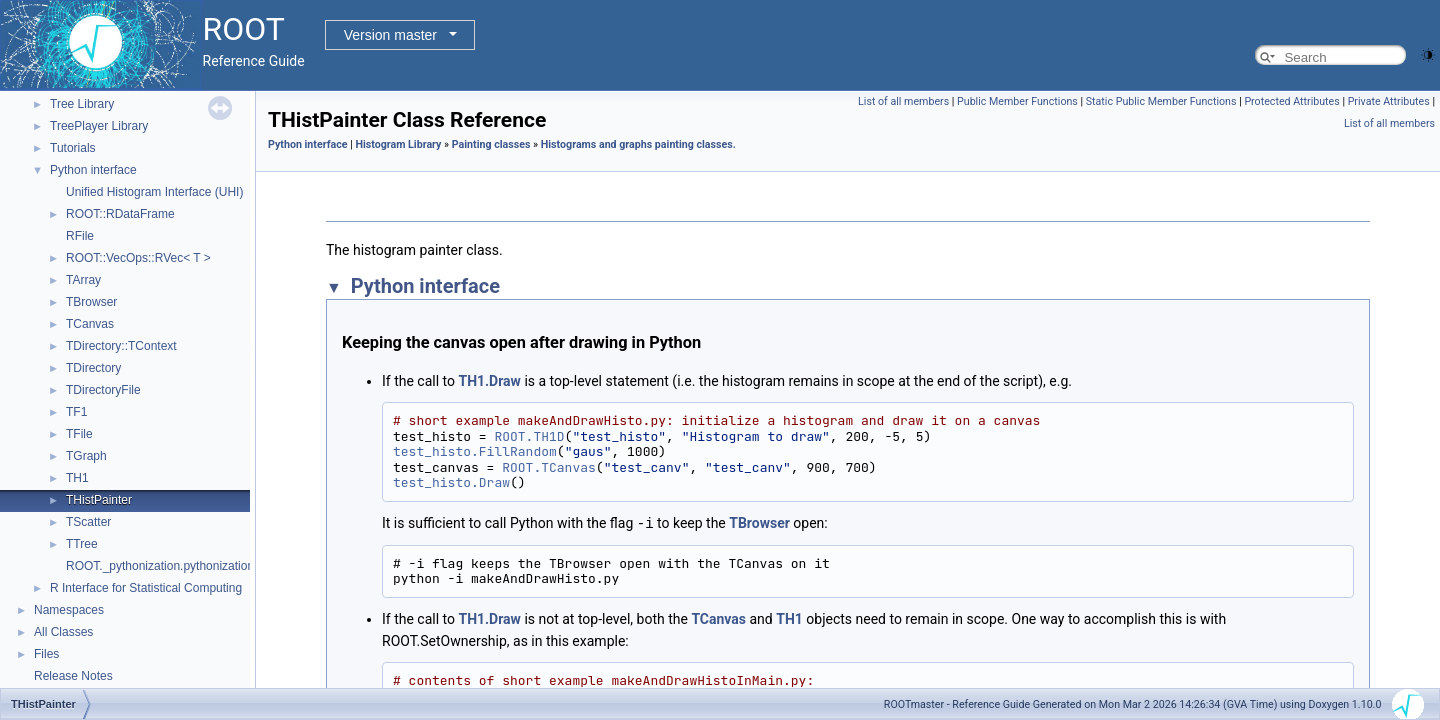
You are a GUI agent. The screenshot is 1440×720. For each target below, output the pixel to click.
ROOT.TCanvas (549, 467)
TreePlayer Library (99, 126)
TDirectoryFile (103, 390)
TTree (82, 544)
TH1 (77, 478)
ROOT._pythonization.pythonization (160, 566)
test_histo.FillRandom (475, 451)
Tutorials (73, 148)
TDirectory (93, 368)
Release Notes (73, 676)
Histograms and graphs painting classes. (638, 144)
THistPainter (99, 500)
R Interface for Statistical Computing (146, 588)
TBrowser (91, 302)
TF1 (76, 412)
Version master (390, 35)
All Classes (63, 632)
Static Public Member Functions (1161, 101)
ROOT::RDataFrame (120, 214)
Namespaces (69, 610)
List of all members (903, 101)
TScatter (88, 522)
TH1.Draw (489, 381)
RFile (80, 236)
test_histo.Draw (451, 482)
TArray (83, 280)
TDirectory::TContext (121, 346)
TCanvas (90, 324)
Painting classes (491, 144)
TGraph (86, 456)
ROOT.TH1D (529, 436)
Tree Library (82, 104)
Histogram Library (398, 144)
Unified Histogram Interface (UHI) (154, 192)
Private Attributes (1389, 101)
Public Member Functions (1017, 101)
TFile (79, 434)
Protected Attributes (1291, 101)
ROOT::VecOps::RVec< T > (138, 258)
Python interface (93, 170)
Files (46, 654)
